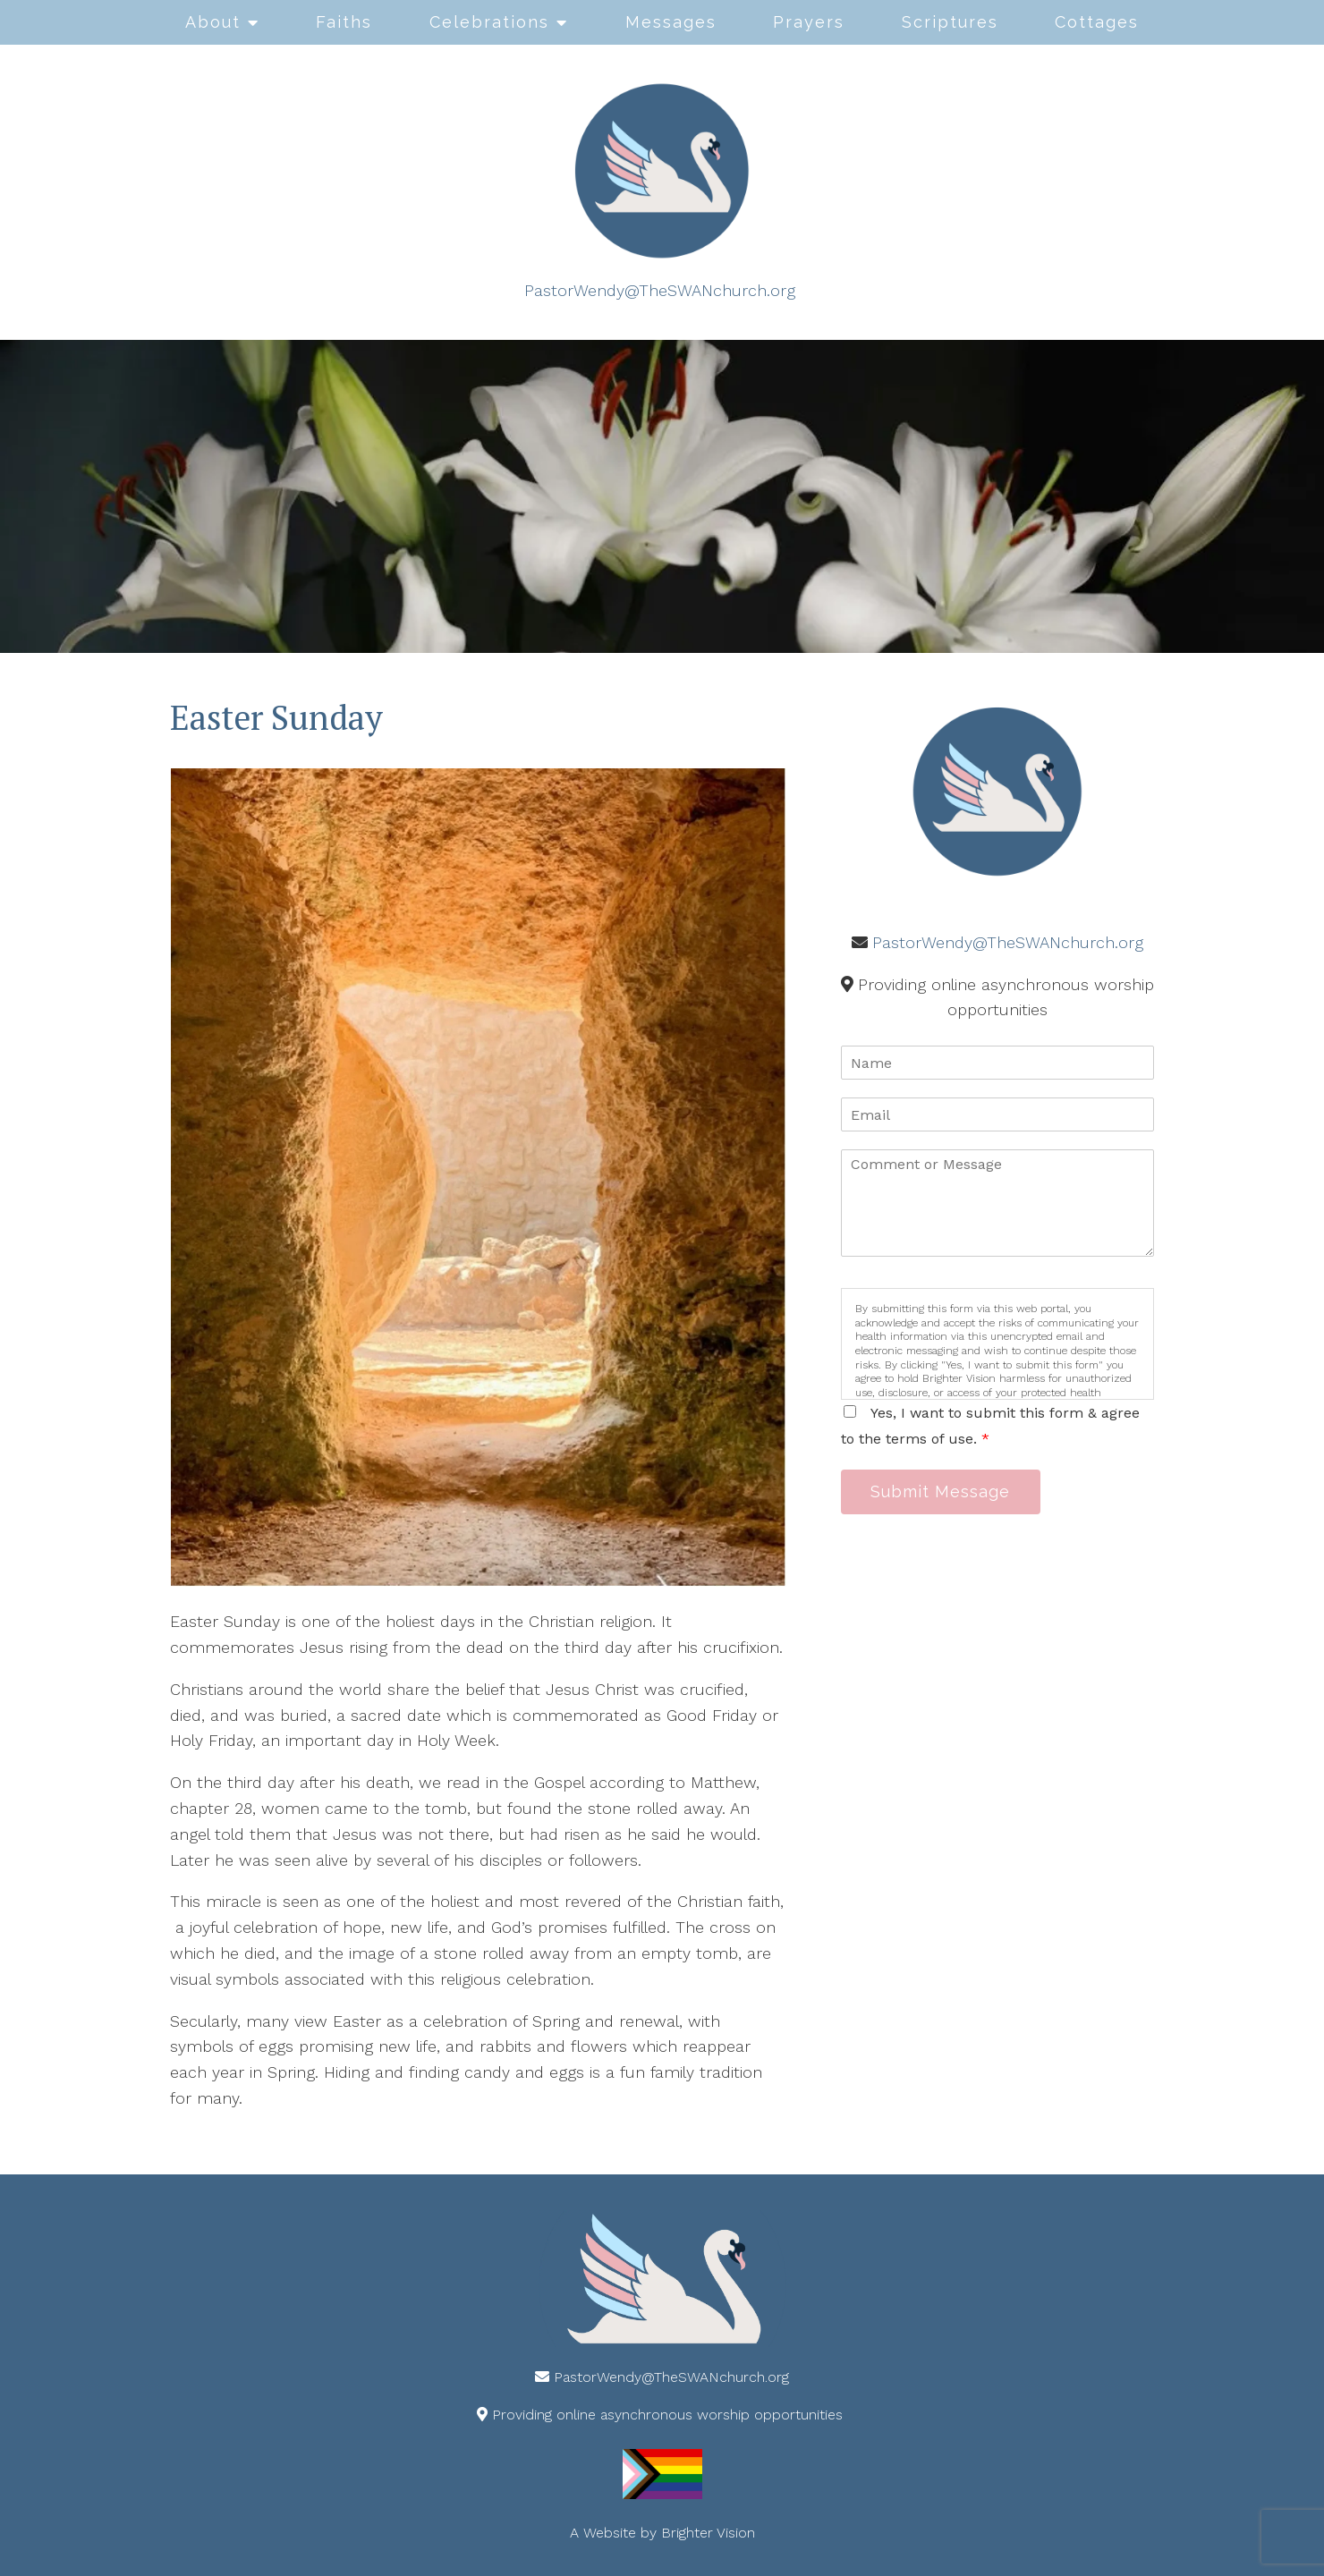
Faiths (344, 22)
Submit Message (944, 1492)
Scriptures (950, 22)
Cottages (1097, 22)
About (213, 22)
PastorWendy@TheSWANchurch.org (659, 290)
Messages (671, 22)
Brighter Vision (708, 2532)
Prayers (808, 22)
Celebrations (489, 22)
